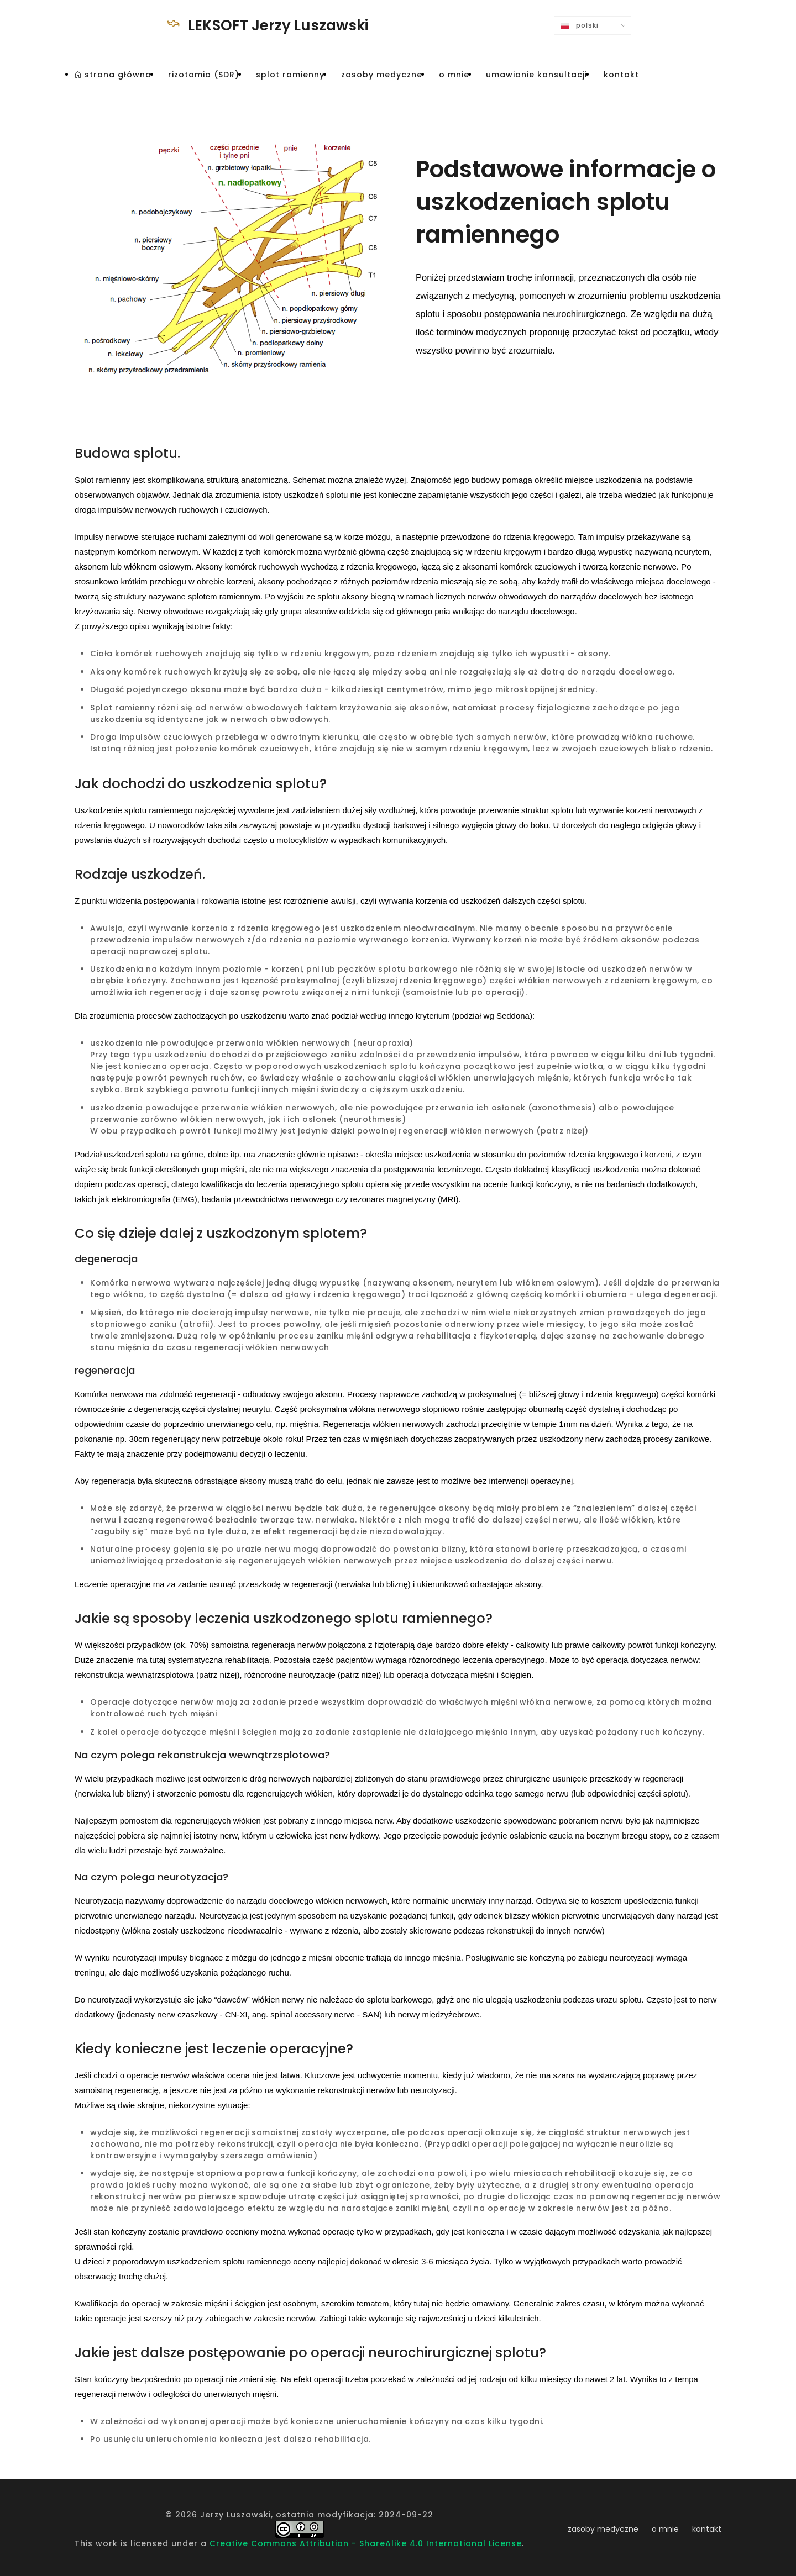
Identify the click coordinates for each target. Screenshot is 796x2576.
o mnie (665, 2529)
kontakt (706, 2529)
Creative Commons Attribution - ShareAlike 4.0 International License (366, 2543)
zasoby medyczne (603, 2529)
